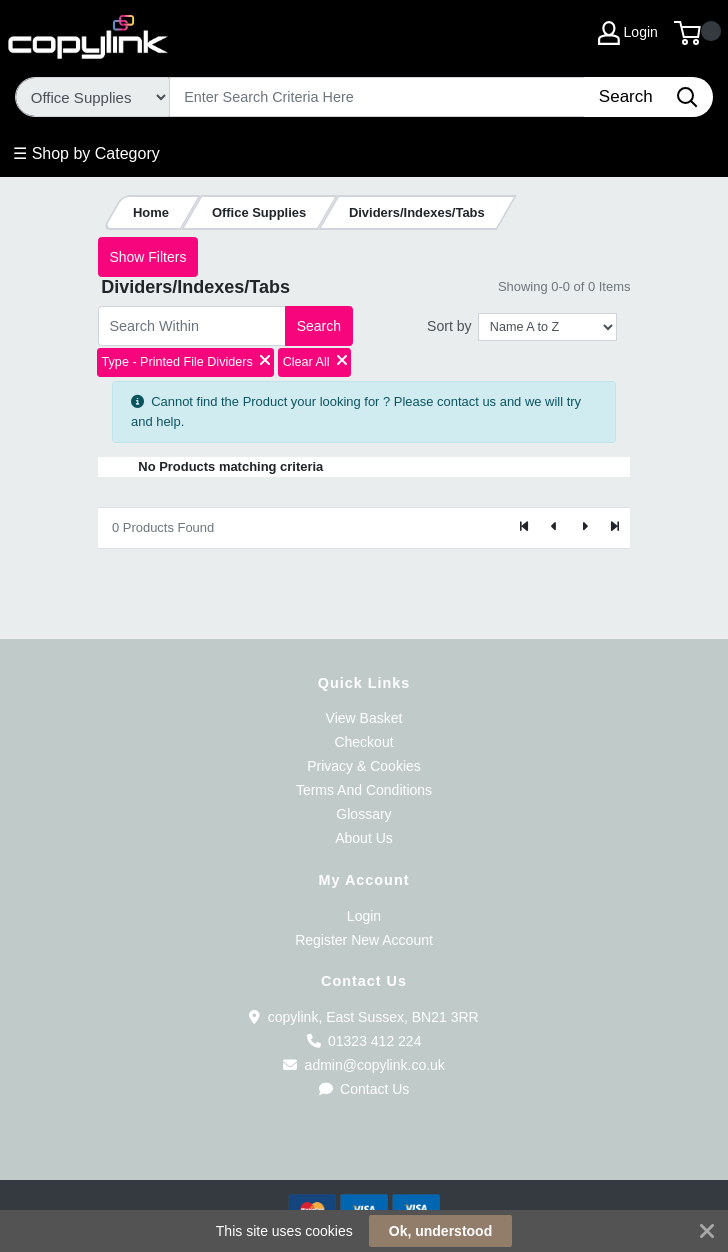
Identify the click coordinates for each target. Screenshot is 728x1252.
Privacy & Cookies (364, 766)
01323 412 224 (364, 1041)
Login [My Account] (628, 33)
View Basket (364, 718)
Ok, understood (440, 1231)
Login (364, 916)
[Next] (584, 528)
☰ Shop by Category (86, 153)
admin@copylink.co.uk (364, 1065)
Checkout (363, 742)
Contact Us (364, 1089)
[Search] (377, 97)
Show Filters (147, 257)
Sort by (449, 326)
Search (319, 326)
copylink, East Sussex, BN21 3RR (363, 1017)
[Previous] (555, 528)
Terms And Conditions (364, 790)
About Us (364, 838)
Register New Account (364, 940)
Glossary (363, 814)
